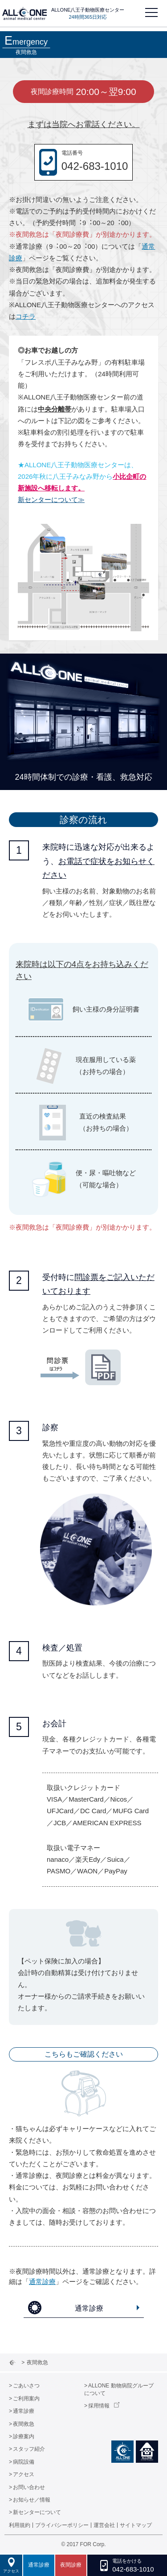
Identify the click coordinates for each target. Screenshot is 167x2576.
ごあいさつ (26, 2386)
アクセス (23, 2474)
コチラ (26, 316)
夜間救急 (23, 2424)
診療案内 (23, 2436)
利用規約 (19, 2525)
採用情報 (99, 2406)
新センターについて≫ (51, 499)
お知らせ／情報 (31, 2500)
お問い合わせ (29, 2487)
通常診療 (42, 2281)
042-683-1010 (94, 166)
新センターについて (37, 2512)
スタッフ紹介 (29, 2449)
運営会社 (104, 2525)
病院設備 (23, 2462)
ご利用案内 (26, 2398)
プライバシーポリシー (62, 2525)
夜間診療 (70, 2565)
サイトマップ (136, 2525)
